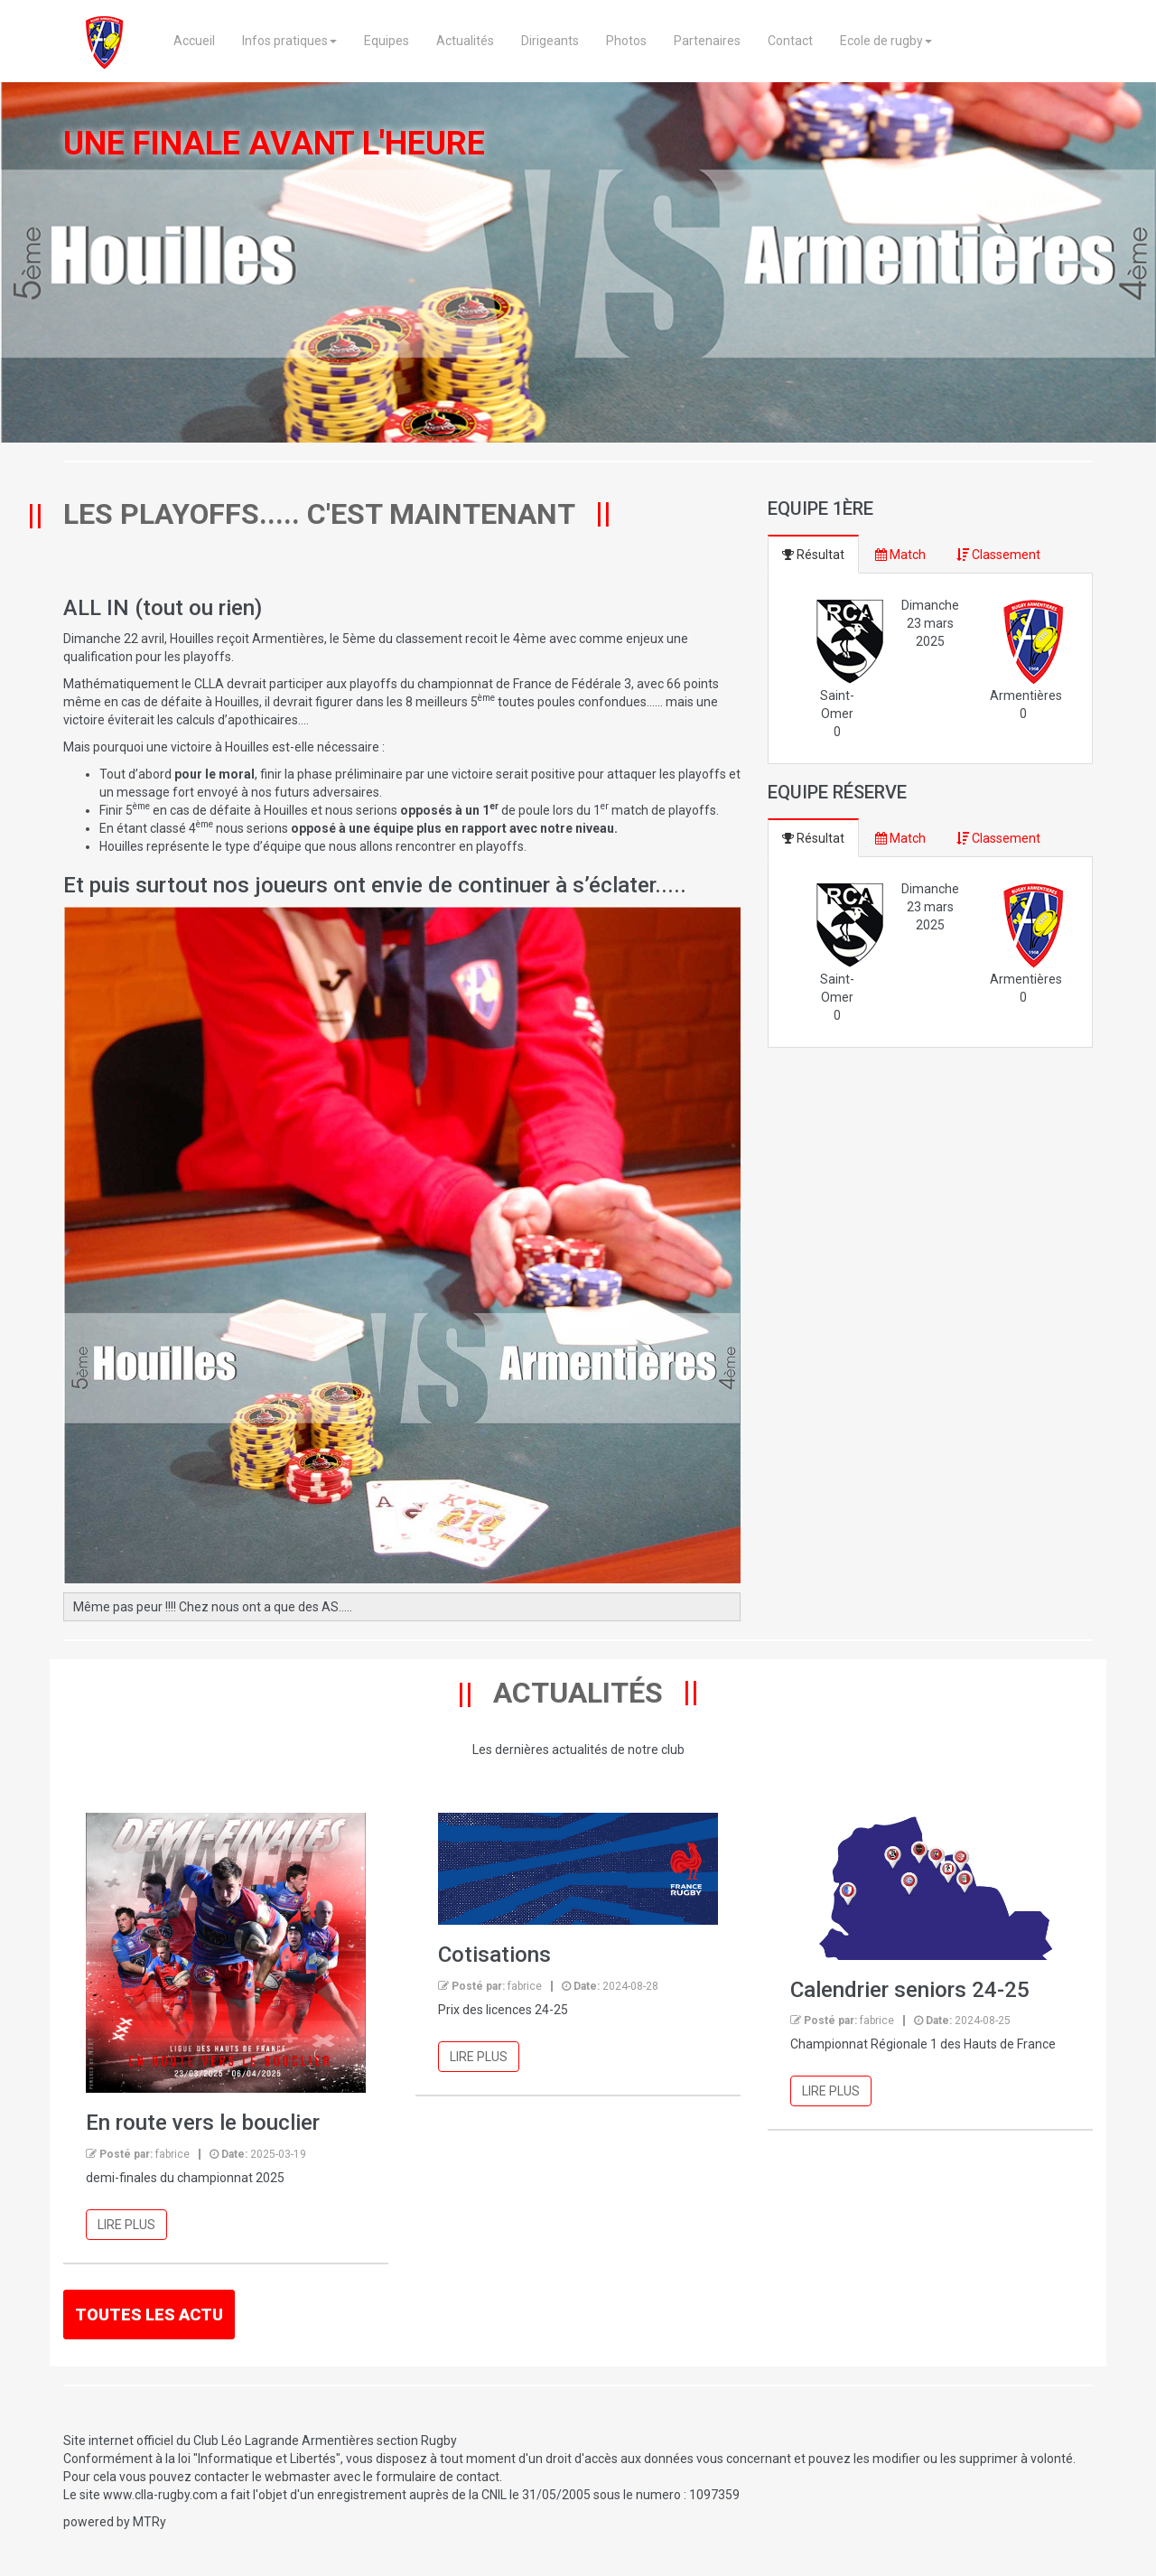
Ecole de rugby (885, 40)
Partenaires (706, 40)
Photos (625, 40)
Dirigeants (549, 40)
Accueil (193, 40)
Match (900, 554)
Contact (789, 40)
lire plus (126, 2224)
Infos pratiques (288, 40)
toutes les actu (149, 2314)
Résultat (813, 554)
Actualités (464, 40)
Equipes (385, 40)
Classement (998, 554)
